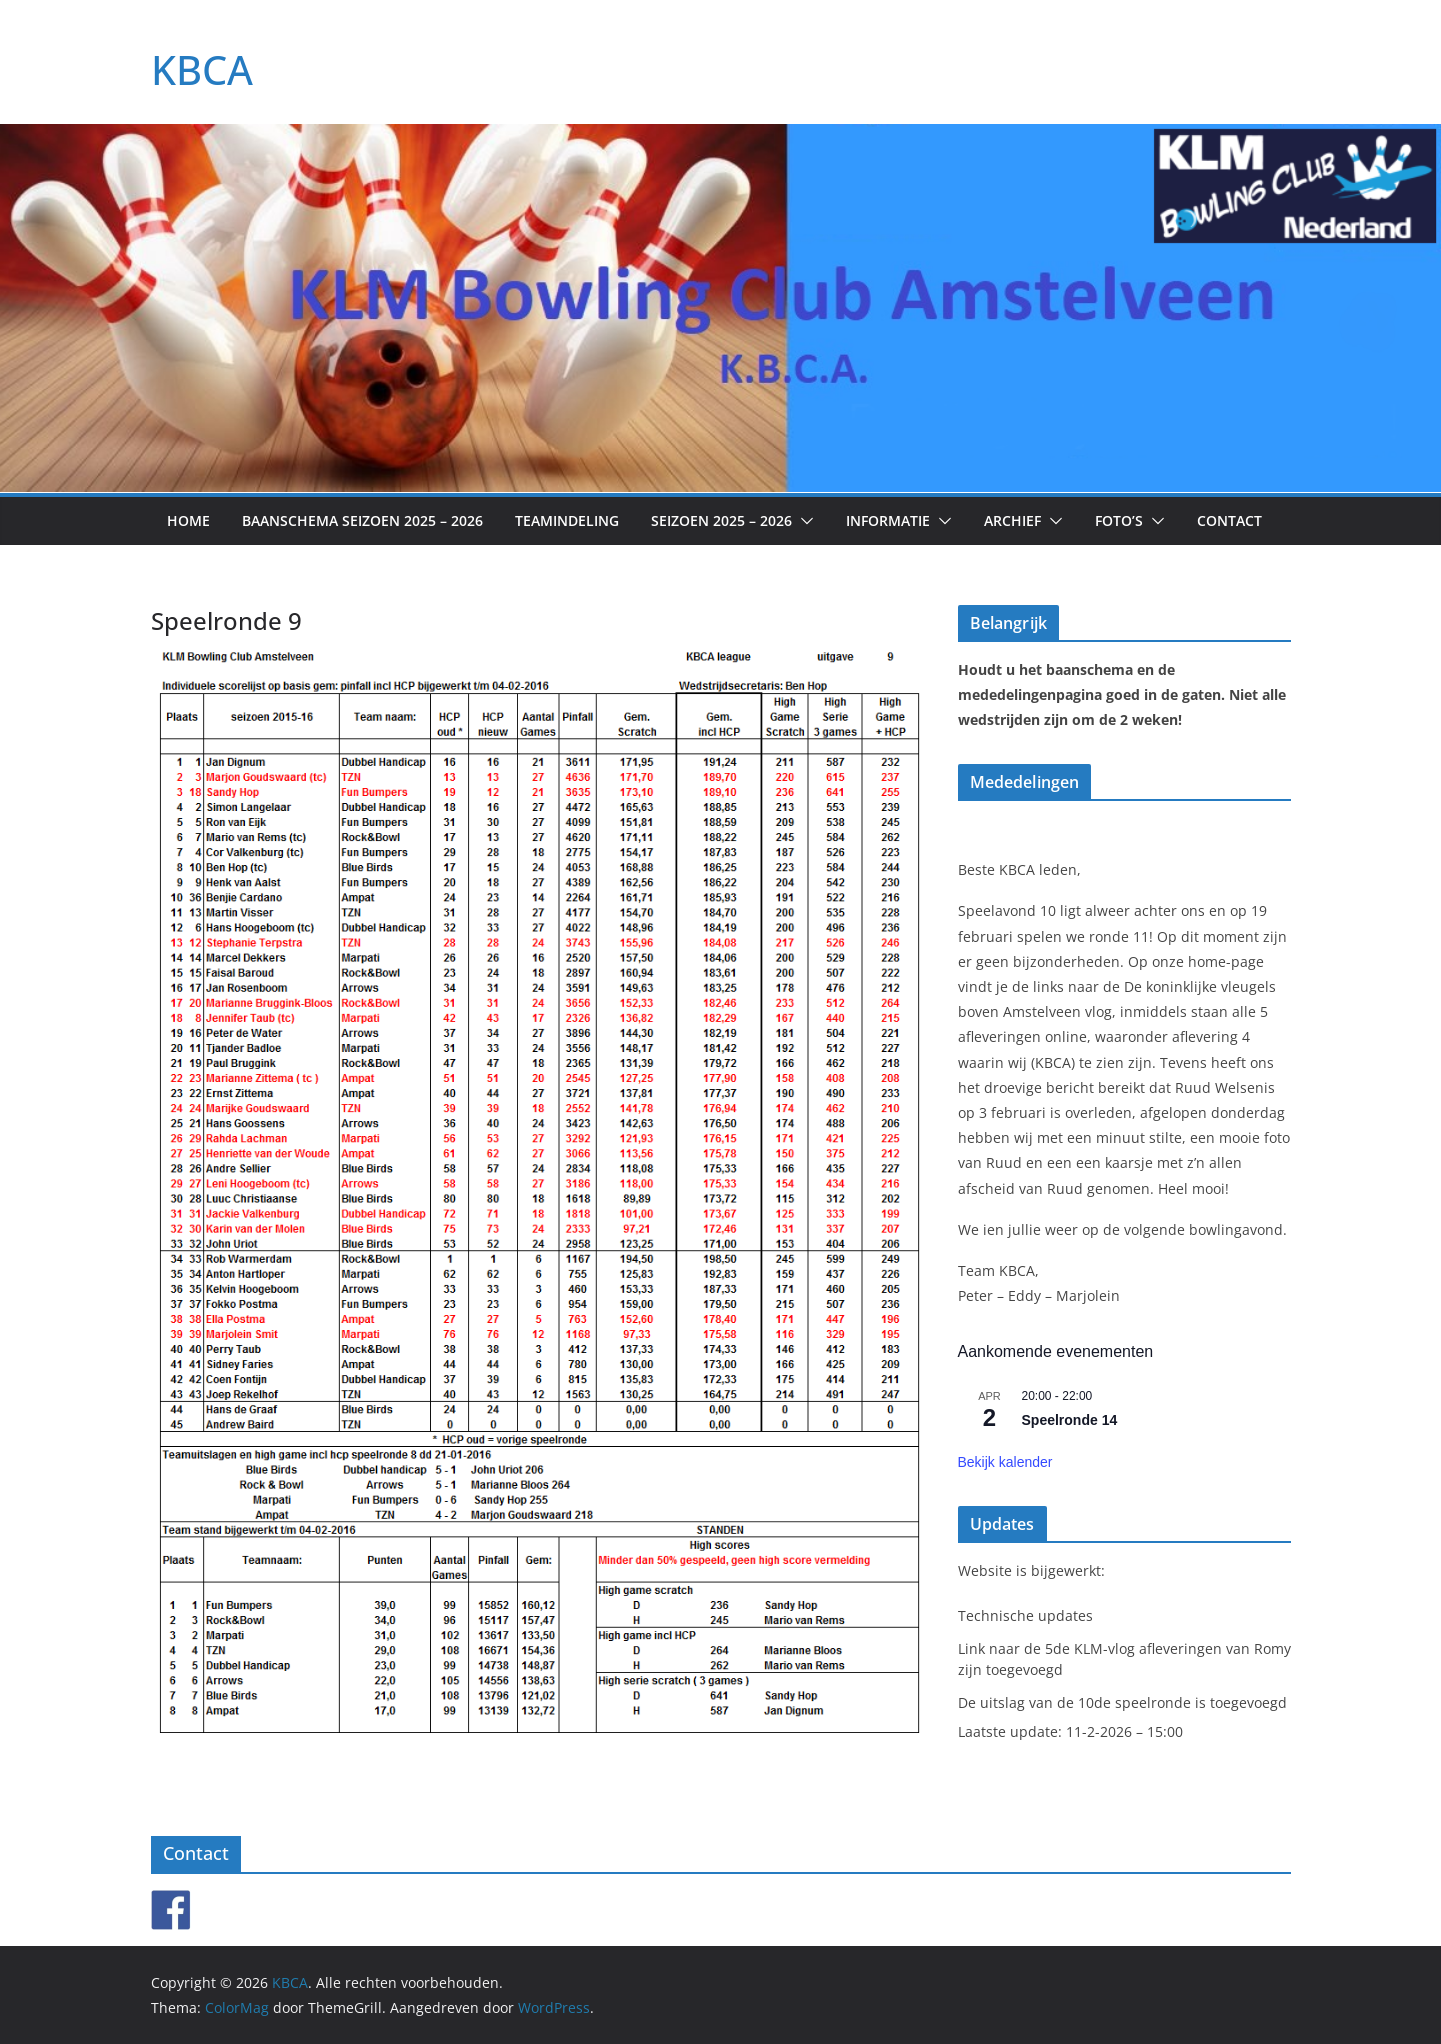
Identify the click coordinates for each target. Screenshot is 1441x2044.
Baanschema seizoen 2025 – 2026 (362, 520)
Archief (1012, 520)
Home (188, 520)
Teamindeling (567, 520)
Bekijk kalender (1005, 1462)
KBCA (202, 69)
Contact (1229, 520)
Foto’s (1119, 520)
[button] (803, 521)
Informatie (888, 520)
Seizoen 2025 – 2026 (721, 520)
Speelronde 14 (1070, 1420)
